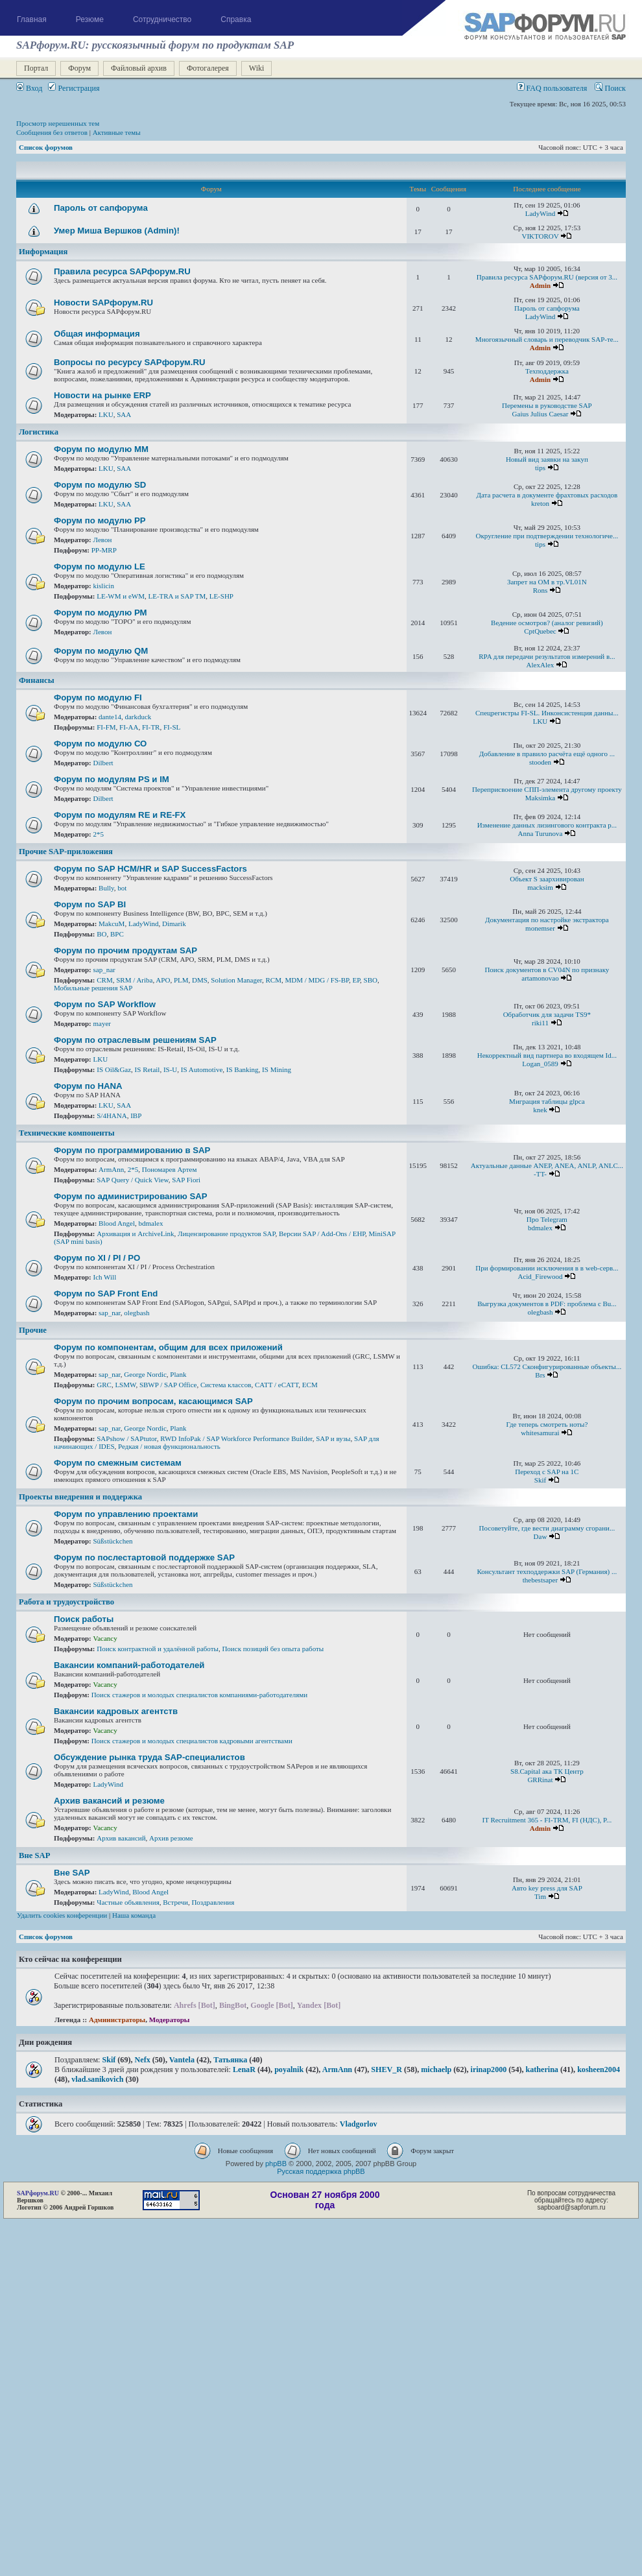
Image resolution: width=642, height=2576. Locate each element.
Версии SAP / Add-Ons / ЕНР (322, 1233)
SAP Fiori (186, 1180)
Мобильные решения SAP (93, 988)
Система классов (226, 1385)
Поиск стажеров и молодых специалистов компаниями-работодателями (199, 1695)
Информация (43, 251)
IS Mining (276, 1069)
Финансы (36, 680)
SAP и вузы (333, 1438)
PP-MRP (104, 550)
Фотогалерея (208, 68)
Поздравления (212, 1902)
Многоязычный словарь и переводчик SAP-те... (547, 339)
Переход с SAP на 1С (546, 1471)
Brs (540, 1375)
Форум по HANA (88, 1086)
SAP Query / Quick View (132, 1180)
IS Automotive (201, 1069)
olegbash (136, 1313)
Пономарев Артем (169, 1169)
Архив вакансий (121, 1838)
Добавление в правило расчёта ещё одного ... (547, 753)
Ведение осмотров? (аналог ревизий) (547, 622)
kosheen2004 (598, 2069)
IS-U (170, 1069)
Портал (36, 68)
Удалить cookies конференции (62, 1915)
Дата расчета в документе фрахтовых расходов (546, 495)
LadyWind (540, 213)
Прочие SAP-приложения (66, 851)
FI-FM (106, 727)
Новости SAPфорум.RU (103, 302)
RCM (273, 980)
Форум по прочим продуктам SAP (125, 950)
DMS (200, 980)
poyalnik (288, 2069)
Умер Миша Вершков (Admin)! (117, 230)
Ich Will (105, 1277)
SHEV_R (386, 2069)
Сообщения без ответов (52, 132)
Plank (178, 1374)
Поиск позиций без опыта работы (273, 1648)
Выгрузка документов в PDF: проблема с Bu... (546, 1303)
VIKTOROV (539, 236)
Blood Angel (117, 1223)
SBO (370, 980)
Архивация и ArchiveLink (135, 1233)
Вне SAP (34, 1855)
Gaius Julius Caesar (540, 414)
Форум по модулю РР (100, 520)
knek (540, 1110)
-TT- (540, 1174)
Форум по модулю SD (100, 485)
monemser (540, 928)
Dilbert (103, 763)
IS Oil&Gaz (114, 1069)
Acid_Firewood (539, 1276)
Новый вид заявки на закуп (547, 459)
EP (356, 980)
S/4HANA (111, 1115)
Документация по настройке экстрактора (547, 920)
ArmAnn (111, 1169)
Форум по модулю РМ (100, 612)
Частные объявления (128, 1902)
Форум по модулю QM (101, 651)
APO (163, 980)
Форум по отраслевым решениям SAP (135, 1040)
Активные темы (117, 132)
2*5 (98, 834)
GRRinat (540, 1779)
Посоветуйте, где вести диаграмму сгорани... (547, 1528)
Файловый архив (139, 68)
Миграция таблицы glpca (547, 1101)
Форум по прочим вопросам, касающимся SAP (153, 1401)
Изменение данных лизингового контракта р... (547, 825)
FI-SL (171, 727)
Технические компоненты (67, 1133)
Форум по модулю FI (98, 697)
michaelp (436, 2069)
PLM (181, 980)
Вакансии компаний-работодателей (129, 1665)
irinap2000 (489, 2069)
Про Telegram (547, 1219)
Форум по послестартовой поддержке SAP (144, 1557)
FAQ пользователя (552, 88)
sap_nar (104, 969)
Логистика (38, 431)
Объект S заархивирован (547, 879)
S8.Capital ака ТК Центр (547, 1771)
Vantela (182, 2059)
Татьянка (230, 2059)
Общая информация (97, 334)
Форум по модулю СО (100, 743)
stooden (540, 762)
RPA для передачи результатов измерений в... (547, 656)
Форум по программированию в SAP (132, 1150)
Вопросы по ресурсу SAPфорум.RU (130, 362)
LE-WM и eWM (121, 596)
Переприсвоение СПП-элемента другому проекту (547, 789)
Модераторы (169, 2019)
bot (121, 888)
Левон (102, 539)
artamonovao (539, 978)
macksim (540, 887)
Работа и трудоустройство (66, 1601)
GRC (104, 1385)
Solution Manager (236, 980)
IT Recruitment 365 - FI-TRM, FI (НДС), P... (547, 1820)
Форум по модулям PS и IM (111, 779)
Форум (79, 68)
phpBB (276, 2163)
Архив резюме (171, 1838)
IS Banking (242, 1069)
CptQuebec (540, 631)
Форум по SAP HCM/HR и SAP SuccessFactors (150, 869)
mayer (102, 1023)
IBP (135, 1115)
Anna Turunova (540, 833)
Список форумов (46, 147)
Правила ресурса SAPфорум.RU (122, 271)
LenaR (244, 2069)
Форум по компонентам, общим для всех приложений (168, 1347)
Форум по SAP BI (90, 904)
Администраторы (117, 2019)
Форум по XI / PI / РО (97, 1258)
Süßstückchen (113, 1541)
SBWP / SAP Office (168, 1385)
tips (540, 467)
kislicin (103, 586)
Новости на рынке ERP (102, 395)
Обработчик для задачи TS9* (547, 1014)
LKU (106, 414)
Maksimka (540, 798)
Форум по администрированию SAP (131, 1196)
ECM (310, 1385)
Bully (106, 888)
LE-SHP (221, 596)
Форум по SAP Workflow (105, 1004)
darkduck (138, 717)
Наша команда (134, 1915)
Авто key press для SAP (547, 1888)
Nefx (142, 2059)
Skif (540, 1480)
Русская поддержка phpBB (320, 2171)
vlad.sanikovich (97, 2079)
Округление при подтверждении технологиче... (547, 536)
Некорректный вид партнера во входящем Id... (547, 1055)
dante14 (110, 717)
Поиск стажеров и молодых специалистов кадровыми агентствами (191, 1741)
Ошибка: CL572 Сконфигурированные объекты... (546, 1366)
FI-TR (151, 727)
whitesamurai (540, 1433)
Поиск (610, 88)
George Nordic (145, 1374)
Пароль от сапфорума (101, 208)
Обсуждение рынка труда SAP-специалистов (149, 1757)
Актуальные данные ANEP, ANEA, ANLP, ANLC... (547, 1165)
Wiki (257, 68)
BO (101, 934)
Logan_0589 (540, 1063)
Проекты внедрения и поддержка (80, 1496)
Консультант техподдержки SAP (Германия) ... (547, 1571)
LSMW (125, 1385)
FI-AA (128, 727)
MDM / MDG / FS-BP (317, 980)
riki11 (540, 1023)
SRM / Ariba (134, 980)
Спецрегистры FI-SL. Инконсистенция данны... (547, 713)
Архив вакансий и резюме (109, 1801)
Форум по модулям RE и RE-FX (119, 815)
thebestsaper (540, 1580)
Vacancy (105, 1638)
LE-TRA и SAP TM (177, 596)
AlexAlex (540, 665)
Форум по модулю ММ (101, 449)
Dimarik (174, 923)
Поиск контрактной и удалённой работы (158, 1648)
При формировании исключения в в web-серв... (546, 1268)
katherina (542, 2069)
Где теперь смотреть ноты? (547, 1424)
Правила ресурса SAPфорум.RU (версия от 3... (547, 277)
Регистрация (73, 88)
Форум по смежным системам (118, 1463)
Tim (540, 1896)
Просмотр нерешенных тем (57, 123)
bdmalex (151, 1223)
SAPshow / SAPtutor (126, 1438)
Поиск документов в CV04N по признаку (546, 969)
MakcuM (112, 923)
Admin (540, 285)
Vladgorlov (358, 2124)
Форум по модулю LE (99, 566)
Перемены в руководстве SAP (547, 405)
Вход (29, 88)
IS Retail (147, 1069)
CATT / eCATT (276, 1385)
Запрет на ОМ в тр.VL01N (547, 582)
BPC (117, 934)
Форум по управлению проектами (126, 1514)
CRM (104, 980)
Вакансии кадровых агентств (116, 1711)
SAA (124, 414)
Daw (540, 1536)
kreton (540, 503)
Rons (540, 590)
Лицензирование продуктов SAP (227, 1233)
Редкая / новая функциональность (169, 1446)
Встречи (175, 1902)
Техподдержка (547, 371)
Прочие (33, 1330)
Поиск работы (83, 1619)
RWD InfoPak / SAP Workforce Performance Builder (236, 1438)
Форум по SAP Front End (106, 1293)
